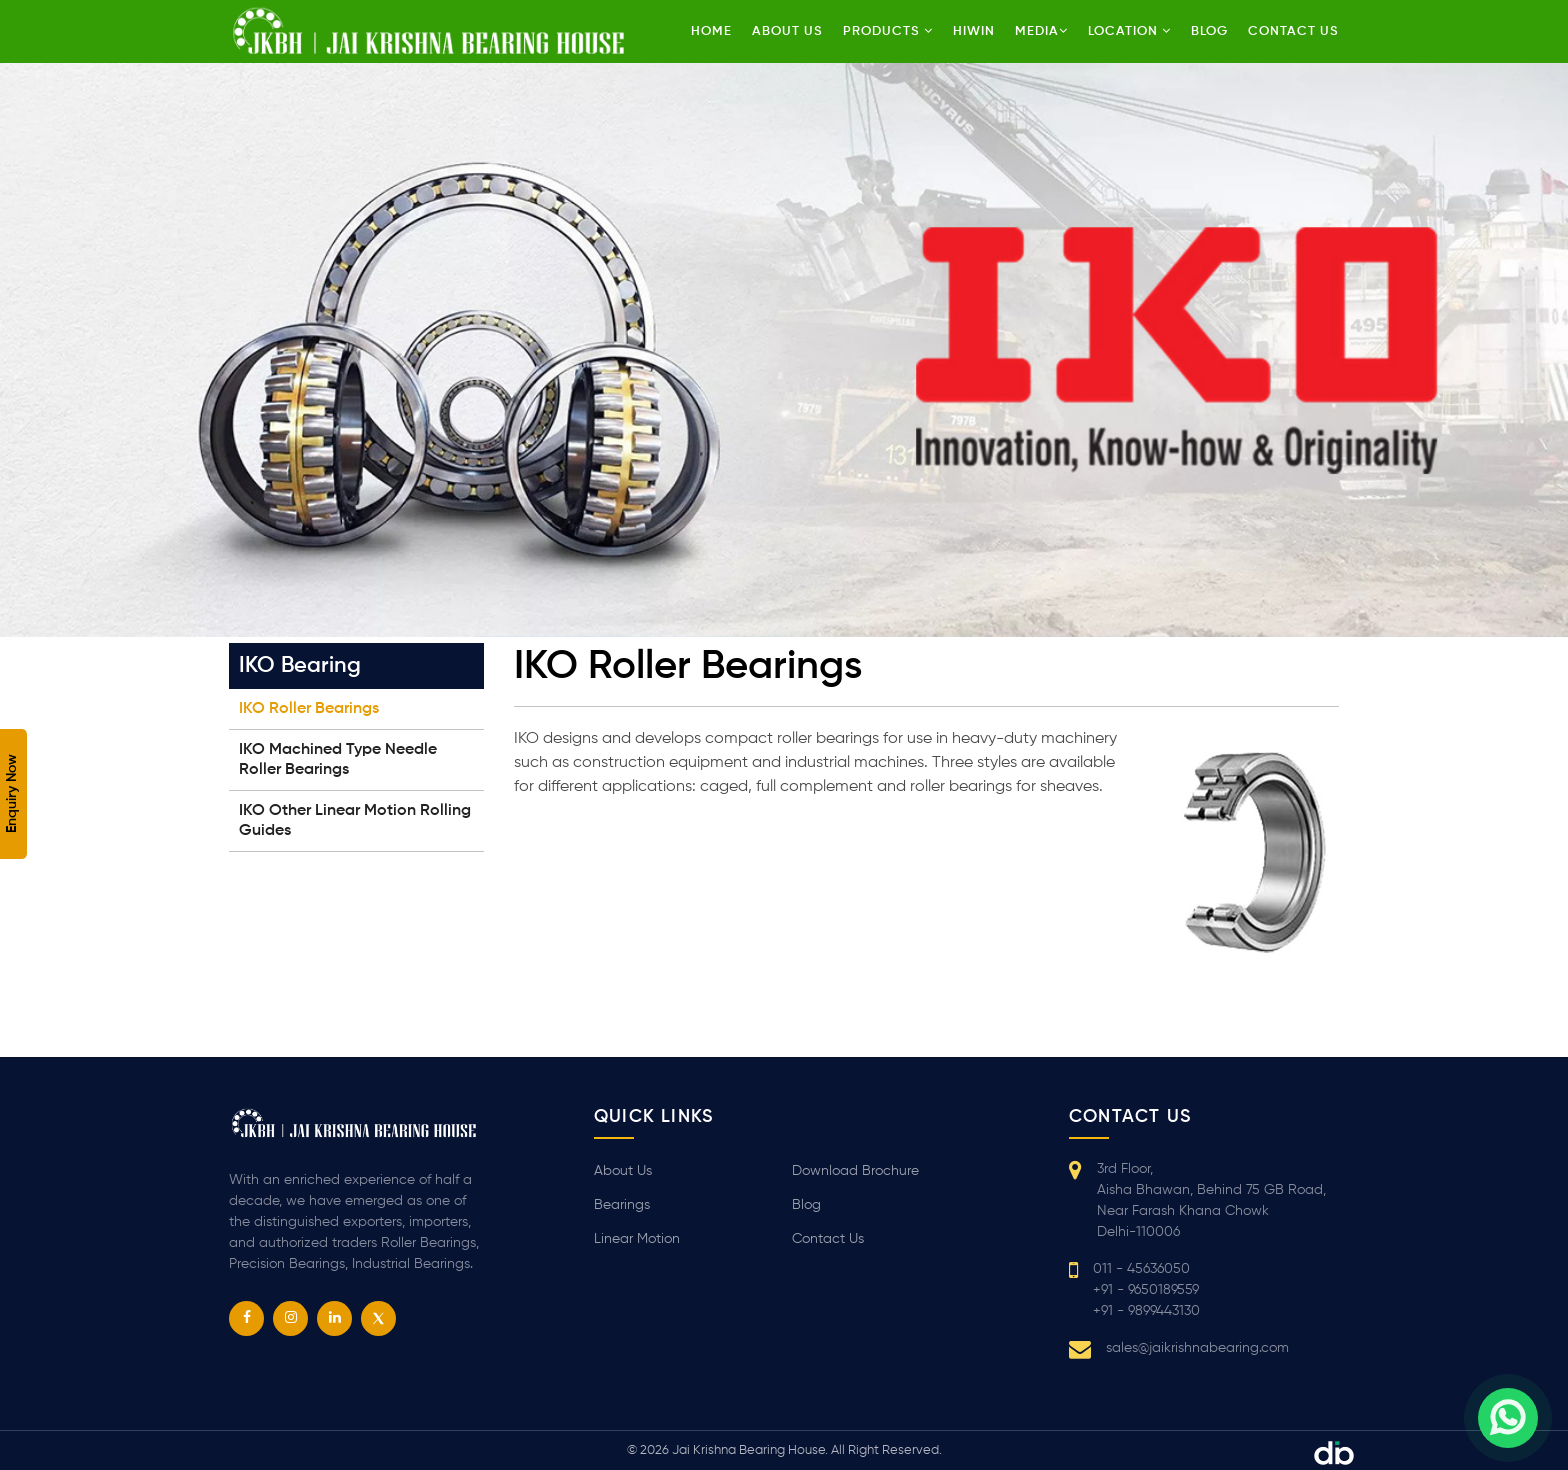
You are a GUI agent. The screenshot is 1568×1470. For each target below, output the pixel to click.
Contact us (1293, 31)
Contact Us (828, 1239)
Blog (1209, 31)
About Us (787, 31)
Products (888, 31)
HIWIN (974, 31)
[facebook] (246, 1318)
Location (1129, 31)
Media (1041, 31)
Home (711, 31)
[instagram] (290, 1318)
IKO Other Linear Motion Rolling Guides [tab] (355, 821)
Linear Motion (637, 1239)
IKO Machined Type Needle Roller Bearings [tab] (338, 760)
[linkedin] (334, 1318)
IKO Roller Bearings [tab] (309, 709)
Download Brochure (855, 1171)
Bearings (622, 1205)
